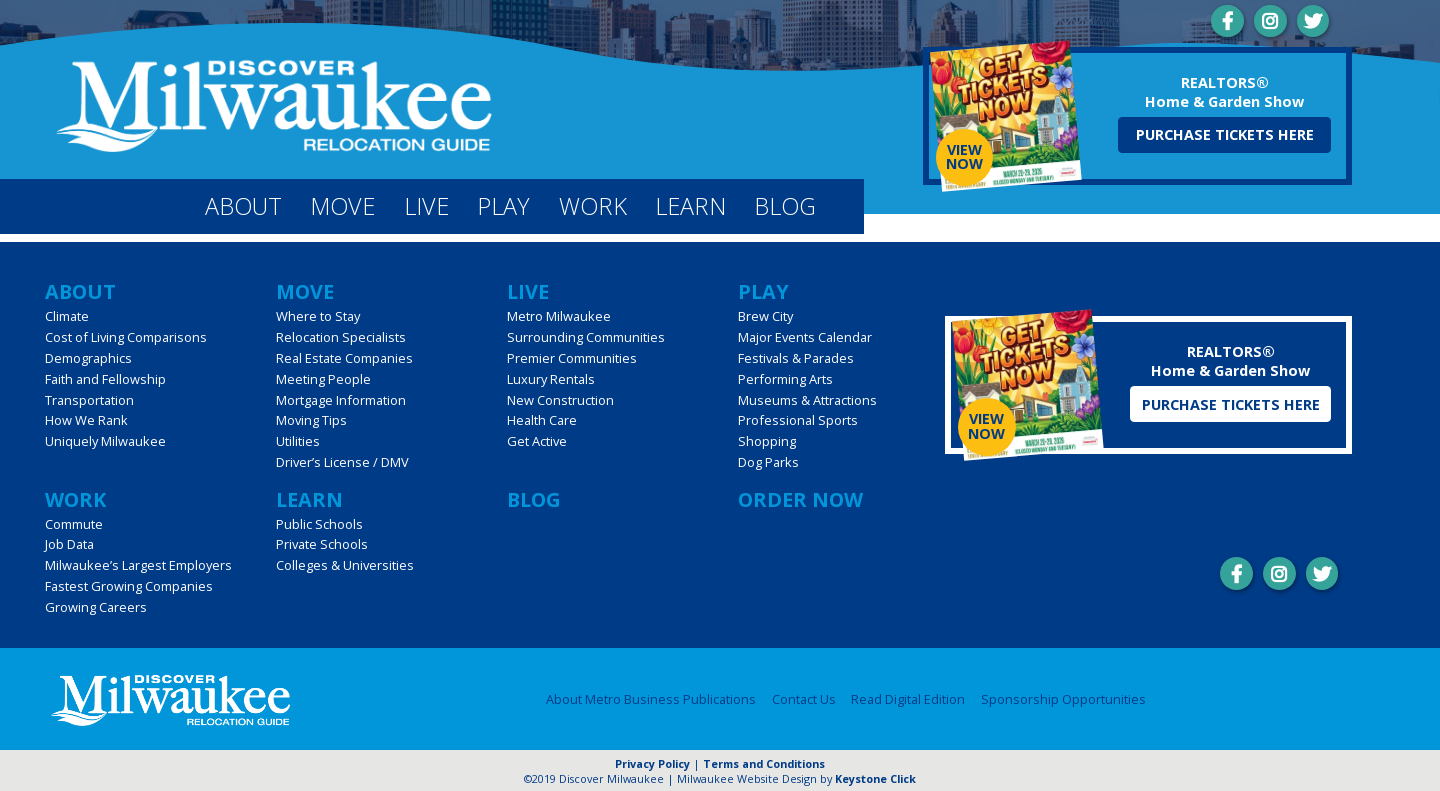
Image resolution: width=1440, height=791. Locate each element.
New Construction (560, 400)
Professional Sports (798, 420)
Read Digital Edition (908, 699)
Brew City (765, 316)
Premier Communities (572, 358)
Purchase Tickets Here (1225, 134)
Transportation (89, 400)
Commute (74, 524)
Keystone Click (875, 778)
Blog (785, 206)
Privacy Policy (652, 763)
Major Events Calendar (805, 337)
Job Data (69, 544)
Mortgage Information (341, 400)
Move (342, 206)
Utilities (298, 441)
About (243, 206)
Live (426, 206)
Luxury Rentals (551, 379)
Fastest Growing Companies (129, 586)
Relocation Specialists (341, 337)
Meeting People (323, 379)
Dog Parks (768, 462)
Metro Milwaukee (559, 316)
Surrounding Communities (586, 337)
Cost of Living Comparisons (126, 337)
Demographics (88, 358)
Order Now (800, 499)
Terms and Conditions (764, 763)
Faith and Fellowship (105, 379)
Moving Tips (311, 420)
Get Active (537, 441)
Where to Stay (318, 316)
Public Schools (319, 524)
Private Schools (322, 544)
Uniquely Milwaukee (105, 441)
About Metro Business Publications (651, 699)
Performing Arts (785, 379)
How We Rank (86, 420)
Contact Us (804, 699)
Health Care (542, 420)
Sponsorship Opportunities (1063, 699)
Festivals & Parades (796, 358)
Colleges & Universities (345, 565)
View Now (964, 156)
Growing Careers (96, 607)
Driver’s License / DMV (342, 462)
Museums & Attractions (807, 400)
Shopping (767, 441)
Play (503, 206)
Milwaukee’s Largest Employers (138, 565)
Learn (690, 206)
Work (593, 206)
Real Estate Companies (344, 358)
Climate (67, 316)
